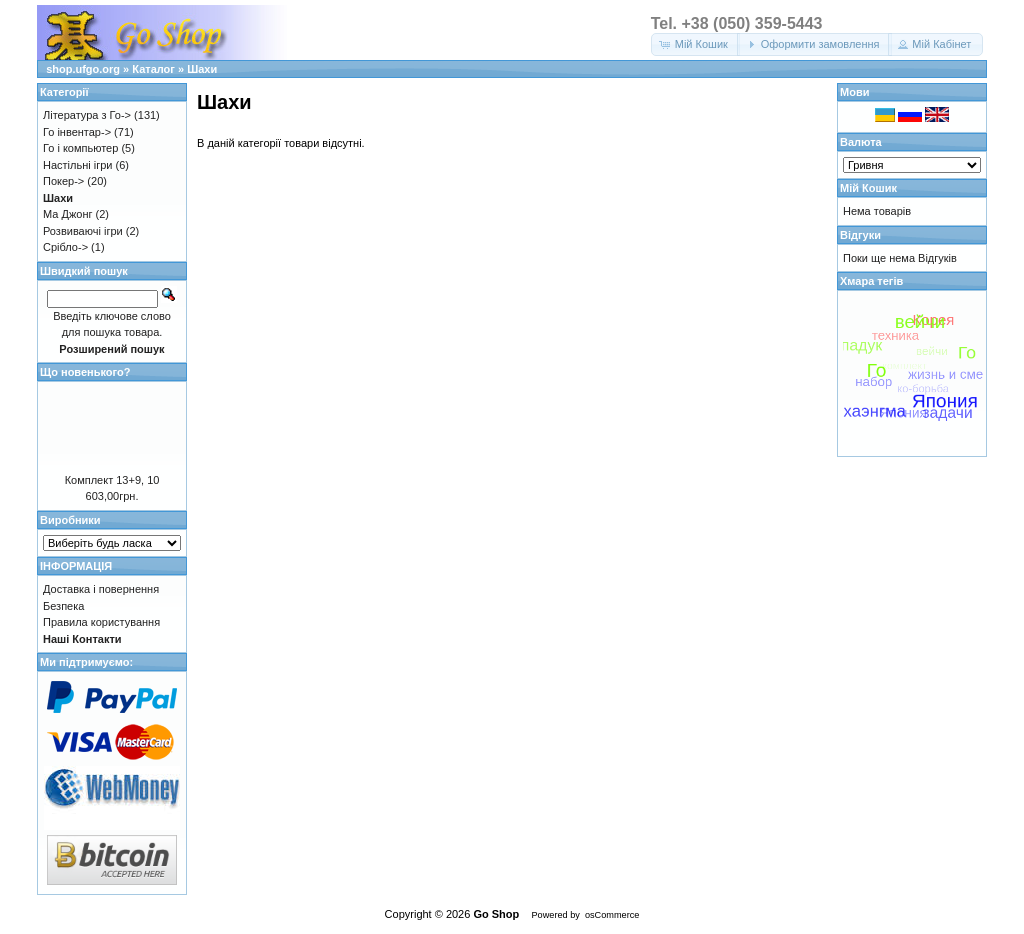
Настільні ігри (78, 165)
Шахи (202, 69)
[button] (695, 44)
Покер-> (63, 181)
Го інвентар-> (77, 132)
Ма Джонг (67, 214)
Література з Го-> (87, 115)
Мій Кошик (868, 188)
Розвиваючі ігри (83, 231)
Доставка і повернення (101, 589)
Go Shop (496, 914)
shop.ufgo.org (83, 69)
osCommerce (612, 915)
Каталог (153, 69)
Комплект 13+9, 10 (112, 480)
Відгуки (860, 235)
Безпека (63, 606)
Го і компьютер (80, 148)
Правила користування (101, 622)
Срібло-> (65, 247)
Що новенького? (85, 372)
